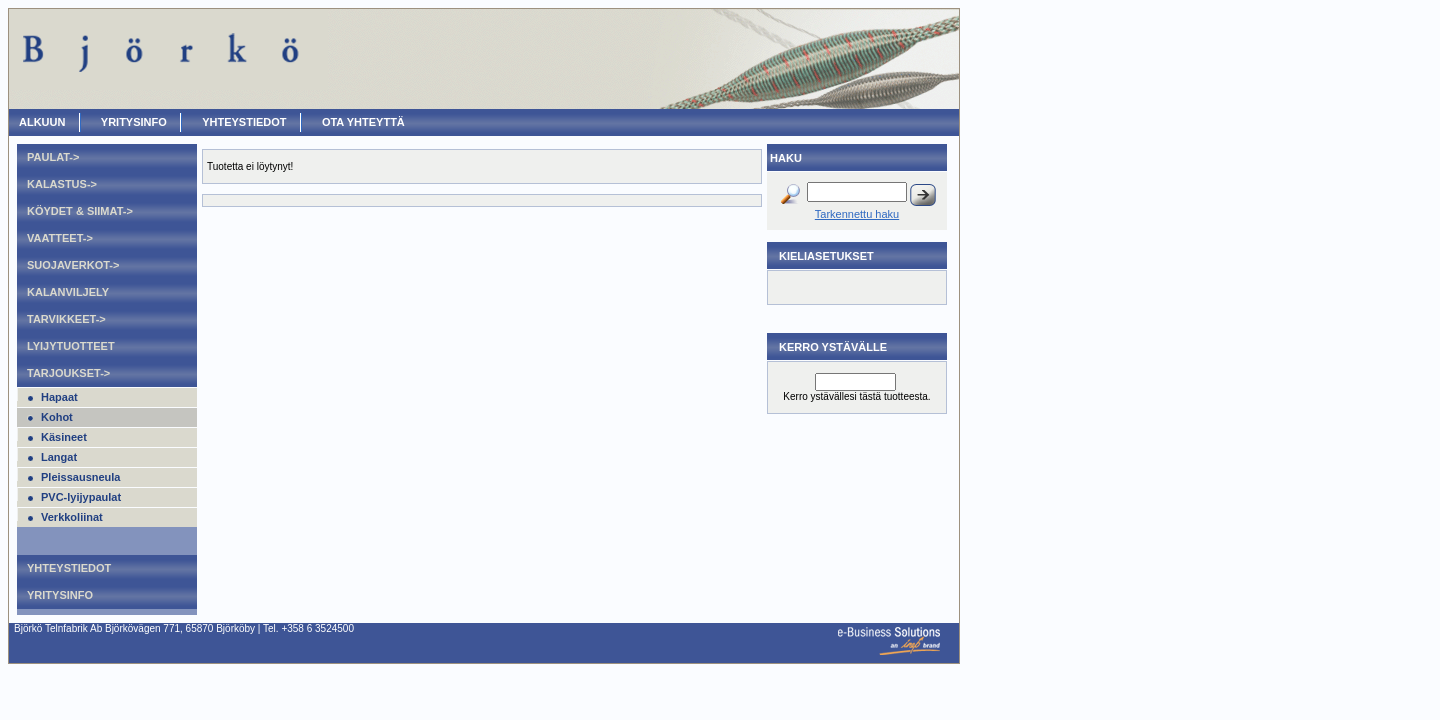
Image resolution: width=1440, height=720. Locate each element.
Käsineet (64, 437)
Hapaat (59, 397)
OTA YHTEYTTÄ (363, 122)
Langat (59, 457)
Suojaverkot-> (73, 265)
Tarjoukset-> (68, 373)
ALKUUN (42, 122)
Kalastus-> (62, 184)
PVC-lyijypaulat (81, 497)
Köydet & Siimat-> (80, 211)
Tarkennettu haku (857, 214)
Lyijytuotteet (71, 346)
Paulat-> (53, 157)
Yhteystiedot (244, 122)
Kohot (57, 417)
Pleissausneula (81, 477)
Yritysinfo (134, 122)
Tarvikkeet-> (66, 319)
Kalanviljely (68, 292)
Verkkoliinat (72, 517)
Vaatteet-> (60, 238)
